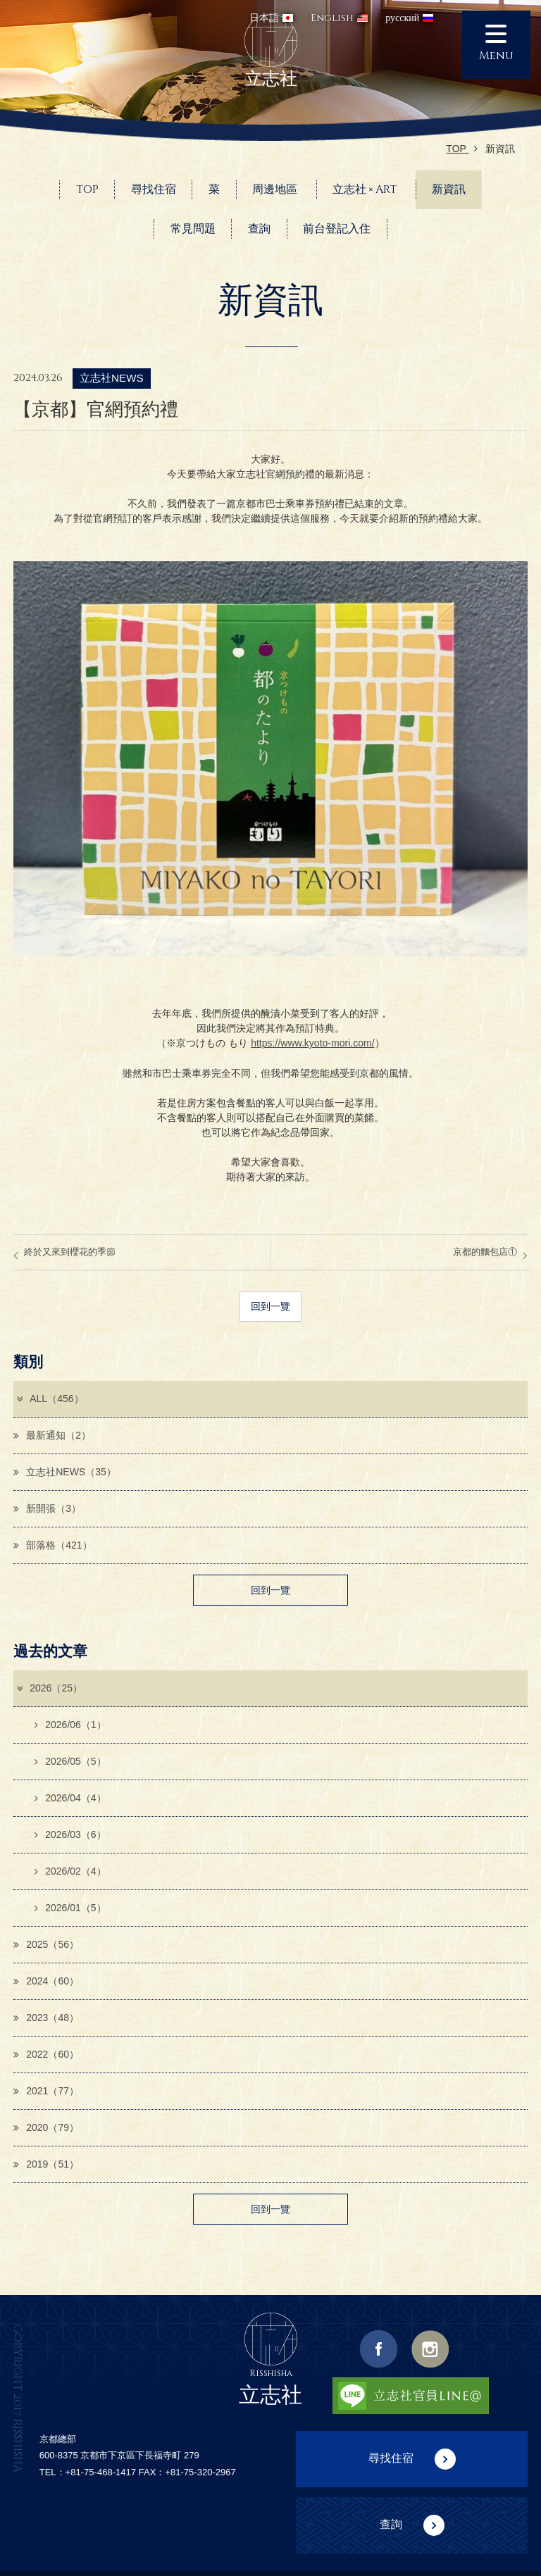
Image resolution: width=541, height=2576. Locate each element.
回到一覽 (270, 1306)
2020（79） (46, 2128)
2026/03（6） (70, 1834)
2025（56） (46, 1944)
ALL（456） (49, 1398)
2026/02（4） (70, 1871)
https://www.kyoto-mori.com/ (312, 1043)
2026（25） (48, 1688)
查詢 (391, 2524)
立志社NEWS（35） (64, 1471)
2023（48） (46, 2017)
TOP (461, 148)
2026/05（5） (70, 1761)
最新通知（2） (52, 1435)
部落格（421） (52, 1545)
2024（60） (46, 1981)
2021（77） (46, 2091)
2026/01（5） (70, 1907)
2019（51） (46, 2164)
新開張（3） (47, 1508)
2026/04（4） (70, 1797)
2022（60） (46, 2054)
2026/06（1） (70, 1724)
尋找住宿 (390, 2457)
